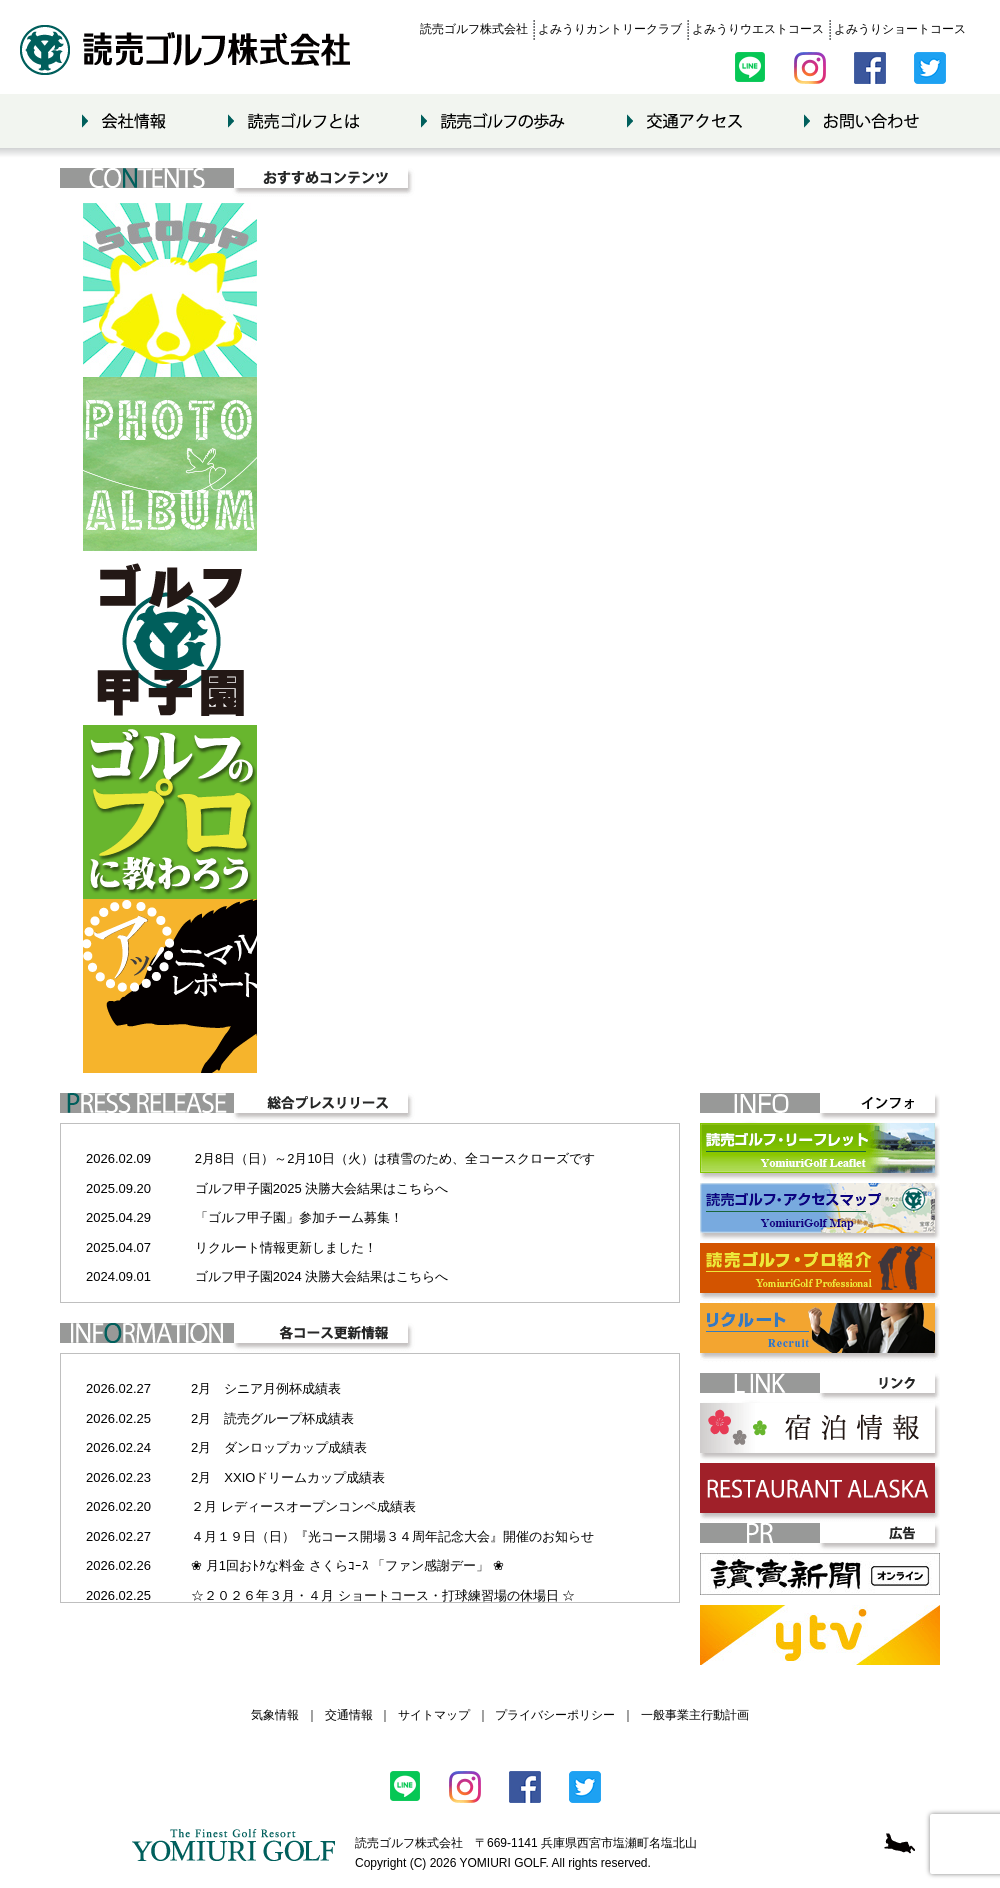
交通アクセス (684, 121)
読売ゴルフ (185, 50)
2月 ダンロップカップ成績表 (279, 1447)
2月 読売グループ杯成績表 (272, 1418)
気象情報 (275, 1715)
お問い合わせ (861, 121)
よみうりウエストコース (758, 29)
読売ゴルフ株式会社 (474, 29)
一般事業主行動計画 (695, 1715)
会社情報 (124, 121)
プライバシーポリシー (555, 1715)
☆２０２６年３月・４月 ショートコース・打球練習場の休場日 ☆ (383, 1595)
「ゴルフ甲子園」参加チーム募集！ (299, 1217)
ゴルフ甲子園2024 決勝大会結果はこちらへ (322, 1276)
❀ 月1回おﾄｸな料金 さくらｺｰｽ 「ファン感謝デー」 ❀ (347, 1565)
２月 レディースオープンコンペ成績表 (303, 1506)
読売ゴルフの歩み (493, 121)
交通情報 (349, 1715)
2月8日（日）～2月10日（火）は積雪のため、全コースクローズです (395, 1158)
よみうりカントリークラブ (610, 29)
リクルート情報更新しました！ (286, 1247)
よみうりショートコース (900, 29)
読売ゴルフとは (293, 121)
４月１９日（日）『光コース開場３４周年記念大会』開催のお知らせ (392, 1536)
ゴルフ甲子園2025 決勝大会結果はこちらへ (322, 1188)
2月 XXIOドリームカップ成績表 (288, 1477)
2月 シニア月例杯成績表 (266, 1388)
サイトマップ (434, 1715)
